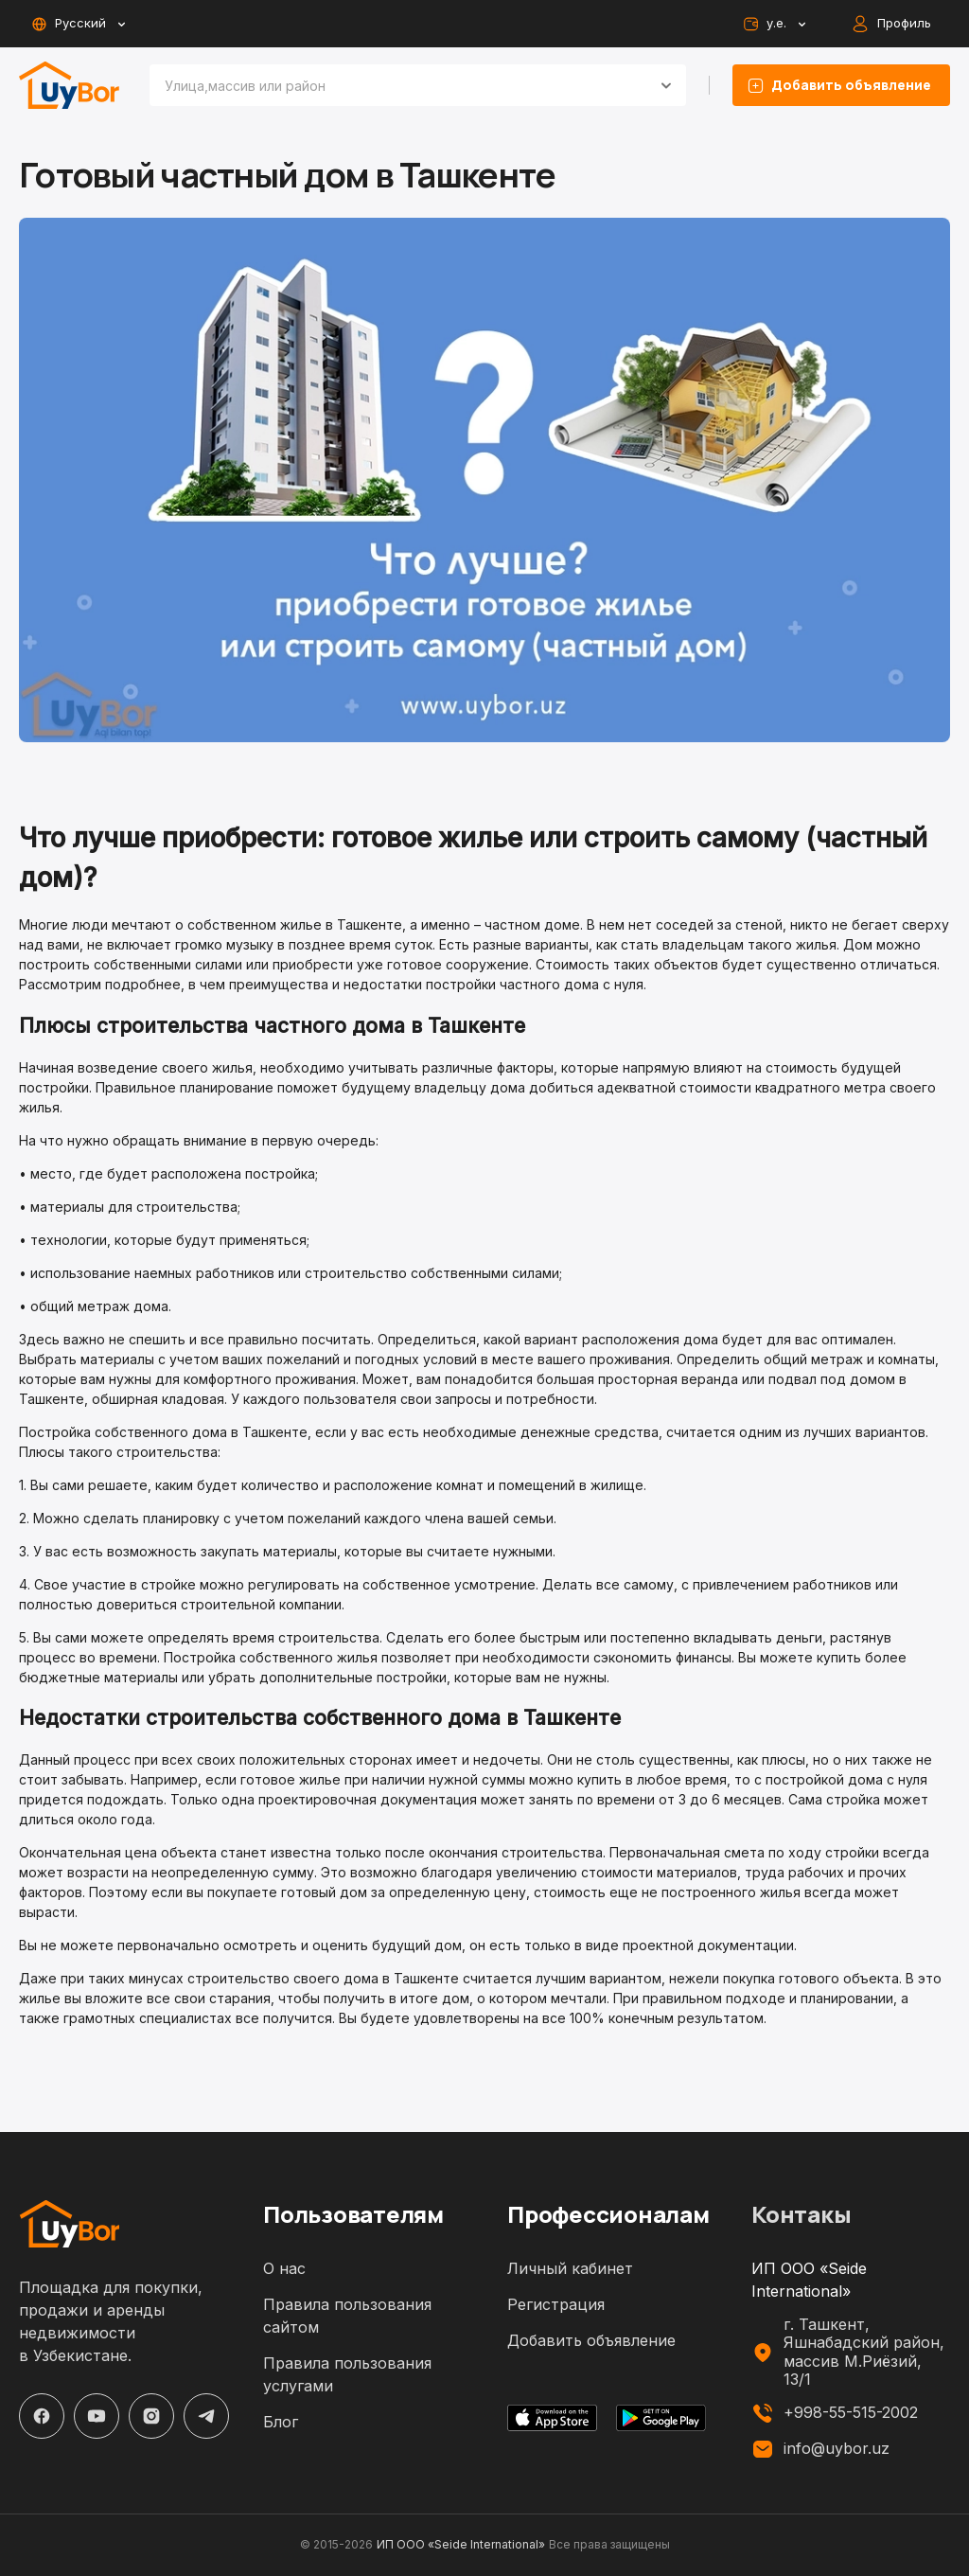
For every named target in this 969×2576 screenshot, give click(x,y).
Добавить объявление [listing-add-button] (841, 85)
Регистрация (556, 2304)
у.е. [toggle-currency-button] (774, 23)
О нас (284, 2268)
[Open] (666, 85)
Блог (280, 2421)
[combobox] (395, 85)
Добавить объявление (591, 2340)
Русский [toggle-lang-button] (77, 23)
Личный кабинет (570, 2268)
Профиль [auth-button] (893, 23)
